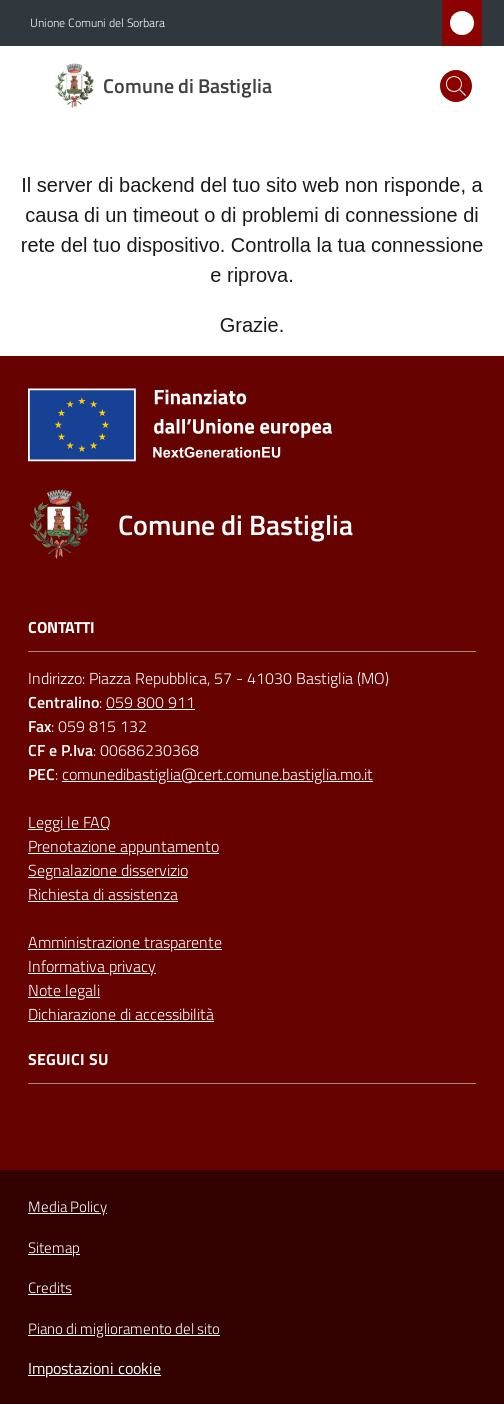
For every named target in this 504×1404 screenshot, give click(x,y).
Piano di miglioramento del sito (124, 1328)
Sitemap (54, 1247)
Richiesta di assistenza (103, 894)
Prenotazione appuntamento (123, 846)
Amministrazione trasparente (125, 942)
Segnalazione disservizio (108, 870)
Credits (50, 1288)
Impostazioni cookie (94, 1368)
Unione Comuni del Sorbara (97, 23)
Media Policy (67, 1206)
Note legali (64, 990)
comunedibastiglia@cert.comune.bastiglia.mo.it (217, 774)
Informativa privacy (92, 966)
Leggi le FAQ (69, 822)
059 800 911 (150, 702)
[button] (456, 86)
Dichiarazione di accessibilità (121, 1014)
